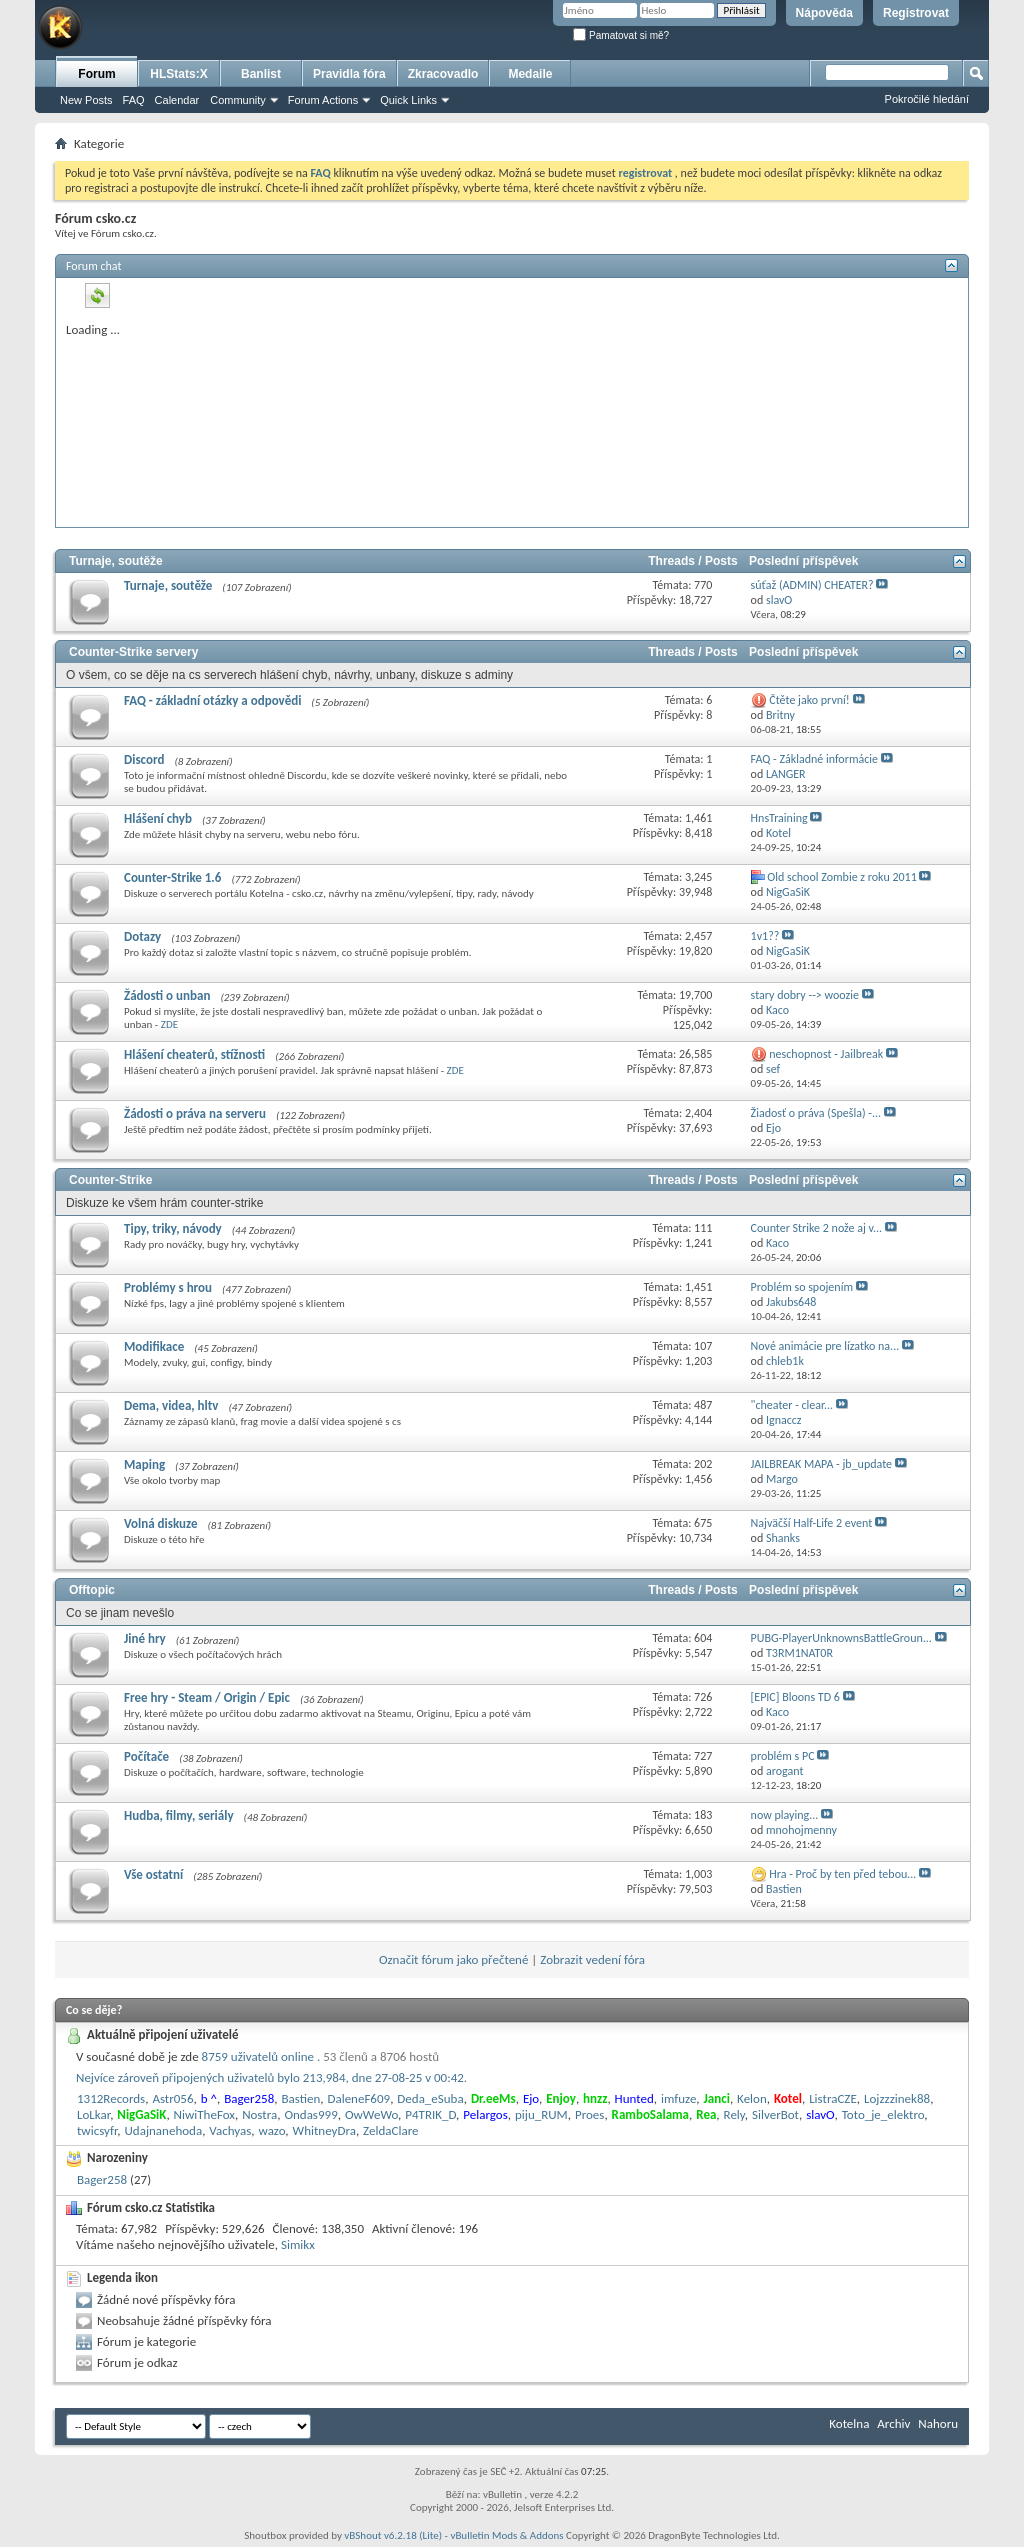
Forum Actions (323, 100)
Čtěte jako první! (809, 700)
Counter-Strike (110, 1180)
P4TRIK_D (430, 2114)
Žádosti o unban (167, 995)
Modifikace (154, 1346)
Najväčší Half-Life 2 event (812, 1523)
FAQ (134, 100)
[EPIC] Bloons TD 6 (795, 1697)
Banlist (261, 74)
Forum (96, 74)
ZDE (169, 1024)
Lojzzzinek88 (897, 2098)
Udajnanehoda (164, 2130)
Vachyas (230, 2130)
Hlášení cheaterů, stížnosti (194, 1054)
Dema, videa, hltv (171, 1405)
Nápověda (824, 13)
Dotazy (142, 936)
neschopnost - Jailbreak (826, 1054)
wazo (272, 2130)
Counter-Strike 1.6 (172, 877)
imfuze (678, 2098)
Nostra (259, 2114)
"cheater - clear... (792, 1405)
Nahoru (938, 2423)
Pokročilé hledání (927, 99)
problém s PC (783, 1756)
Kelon (752, 2098)
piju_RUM (541, 2114)
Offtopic (92, 1590)
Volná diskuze (160, 1523)
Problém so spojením (802, 1287)
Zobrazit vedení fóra (592, 1959)
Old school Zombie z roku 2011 (841, 877)
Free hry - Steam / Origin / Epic (207, 1697)
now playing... (785, 1815)
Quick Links (408, 100)
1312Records (111, 2098)
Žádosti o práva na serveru (195, 1113)
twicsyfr (97, 2130)
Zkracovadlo (443, 74)
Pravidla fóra (349, 74)
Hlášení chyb (158, 818)
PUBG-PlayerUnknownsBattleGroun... (841, 1638)
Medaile (530, 74)
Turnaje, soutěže (116, 561)
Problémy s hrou (168, 1287)
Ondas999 (310, 2114)
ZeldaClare (390, 2130)
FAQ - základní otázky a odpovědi (212, 700)
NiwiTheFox (204, 2114)
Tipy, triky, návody (173, 1228)
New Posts (86, 100)
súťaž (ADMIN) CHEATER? (812, 585)
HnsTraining (779, 818)
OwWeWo (371, 2114)
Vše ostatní (153, 1874)
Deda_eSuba (430, 2098)
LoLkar (93, 2114)
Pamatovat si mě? (621, 35)
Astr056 (172, 2098)
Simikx (298, 2244)
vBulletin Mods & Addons (506, 2535)
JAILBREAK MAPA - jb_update (821, 1464)
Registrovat (916, 13)
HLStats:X (178, 74)
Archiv (893, 2423)
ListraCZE (833, 2098)
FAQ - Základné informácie (814, 759)
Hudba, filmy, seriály (179, 1815)
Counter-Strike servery (133, 652)
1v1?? (765, 936)
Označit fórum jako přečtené (454, 1959)
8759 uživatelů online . (321, 2056)
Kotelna (849, 2423)
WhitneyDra (324, 2130)
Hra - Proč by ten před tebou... (842, 1874)
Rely (734, 2114)
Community (238, 100)
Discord (144, 759)
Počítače (146, 1756)
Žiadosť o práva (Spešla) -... (816, 1113)
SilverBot (775, 2114)
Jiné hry (145, 1638)
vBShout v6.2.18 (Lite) (393, 2535)
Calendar (177, 100)
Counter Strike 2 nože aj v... (816, 1228)
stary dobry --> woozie (805, 995)
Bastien (300, 2098)
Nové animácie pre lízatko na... (825, 1346)
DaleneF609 (358, 2098)
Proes (589, 2114)
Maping (144, 1464)
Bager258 (102, 2179)
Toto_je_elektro (883, 2114)
